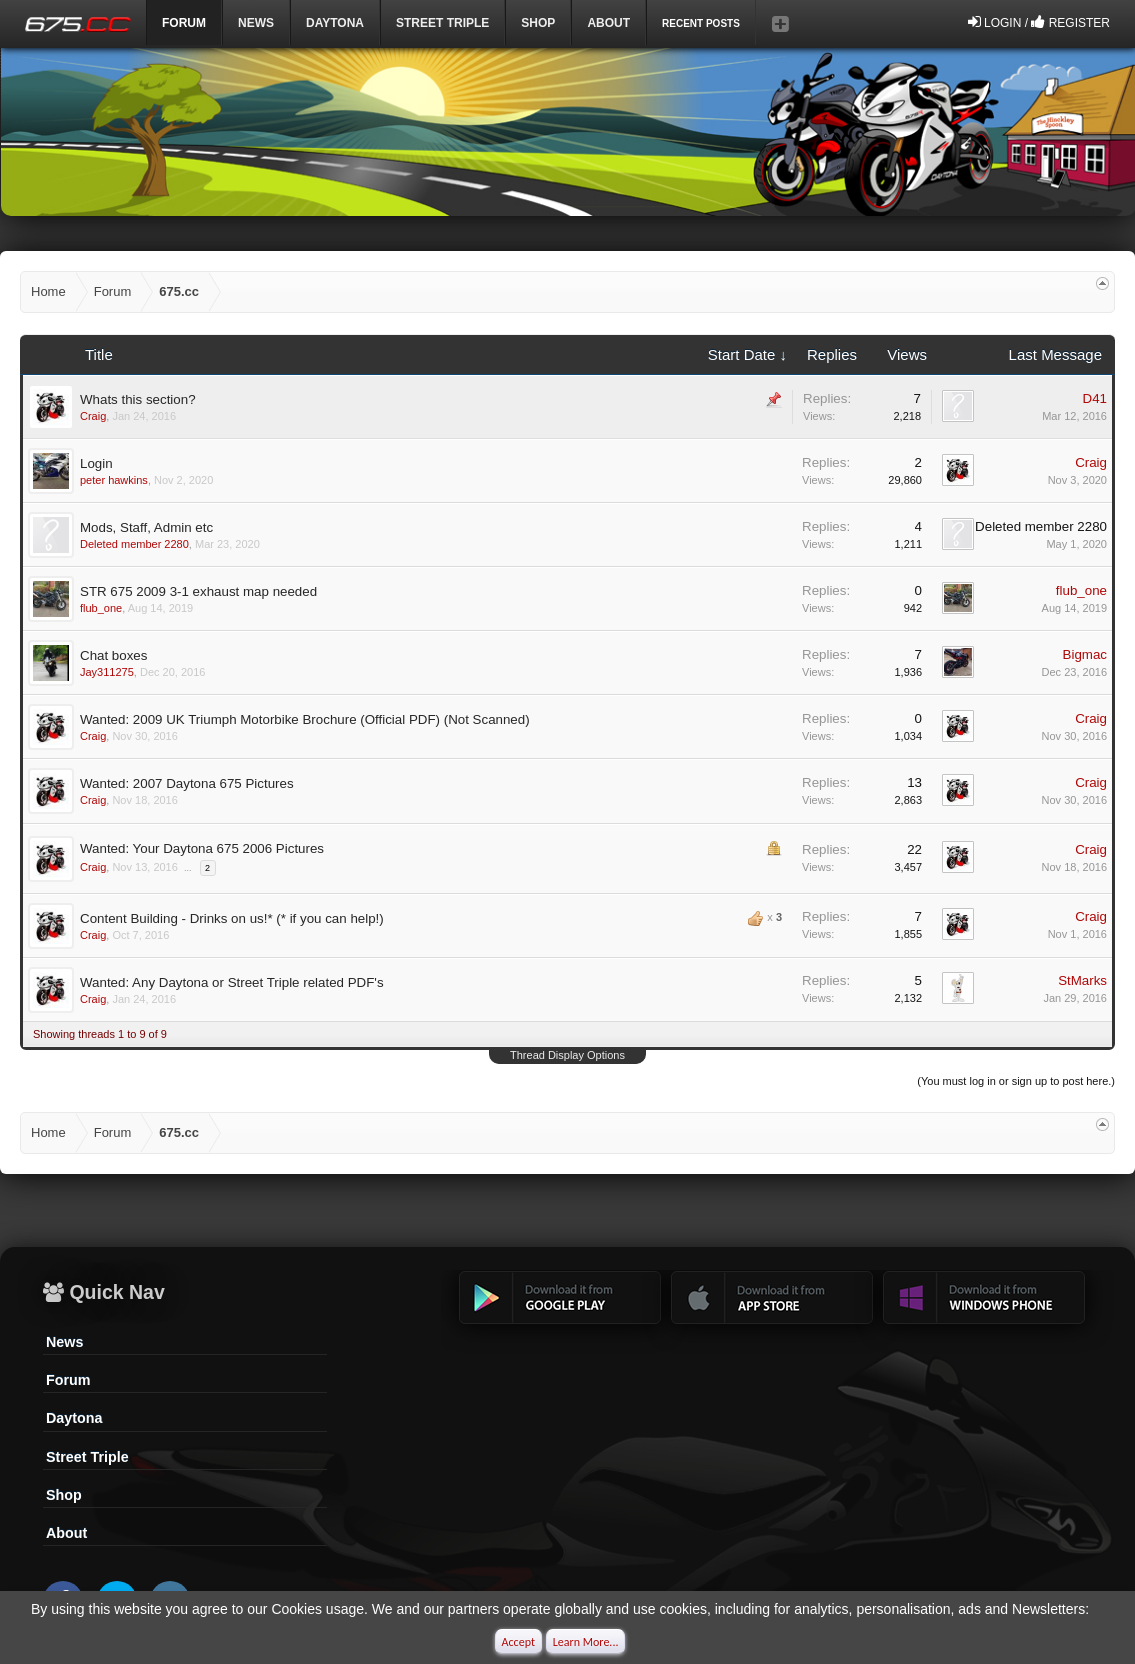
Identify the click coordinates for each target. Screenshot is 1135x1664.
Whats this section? (138, 399)
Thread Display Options (567, 1055)
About (66, 1533)
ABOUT (608, 23)
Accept (518, 1642)
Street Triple (442, 23)
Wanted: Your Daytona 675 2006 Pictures (202, 848)
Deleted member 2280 (134, 544)
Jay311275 (107, 672)
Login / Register (1039, 22)
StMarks (1082, 980)
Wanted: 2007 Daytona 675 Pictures (187, 783)
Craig (93, 416)
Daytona (74, 1418)
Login (96, 463)
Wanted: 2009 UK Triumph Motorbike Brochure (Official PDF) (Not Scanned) (305, 719)
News (256, 23)
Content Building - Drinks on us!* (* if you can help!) (232, 918)
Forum (68, 1380)
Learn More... (586, 1642)
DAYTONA (335, 23)
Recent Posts (701, 23)
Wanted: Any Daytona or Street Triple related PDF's (232, 982)
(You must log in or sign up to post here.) (1016, 1081)
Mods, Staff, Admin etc (146, 527)
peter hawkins (114, 480)
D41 (1095, 398)
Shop (538, 23)
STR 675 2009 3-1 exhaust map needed (198, 591)
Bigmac (1085, 654)
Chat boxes (113, 655)
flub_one (101, 608)
